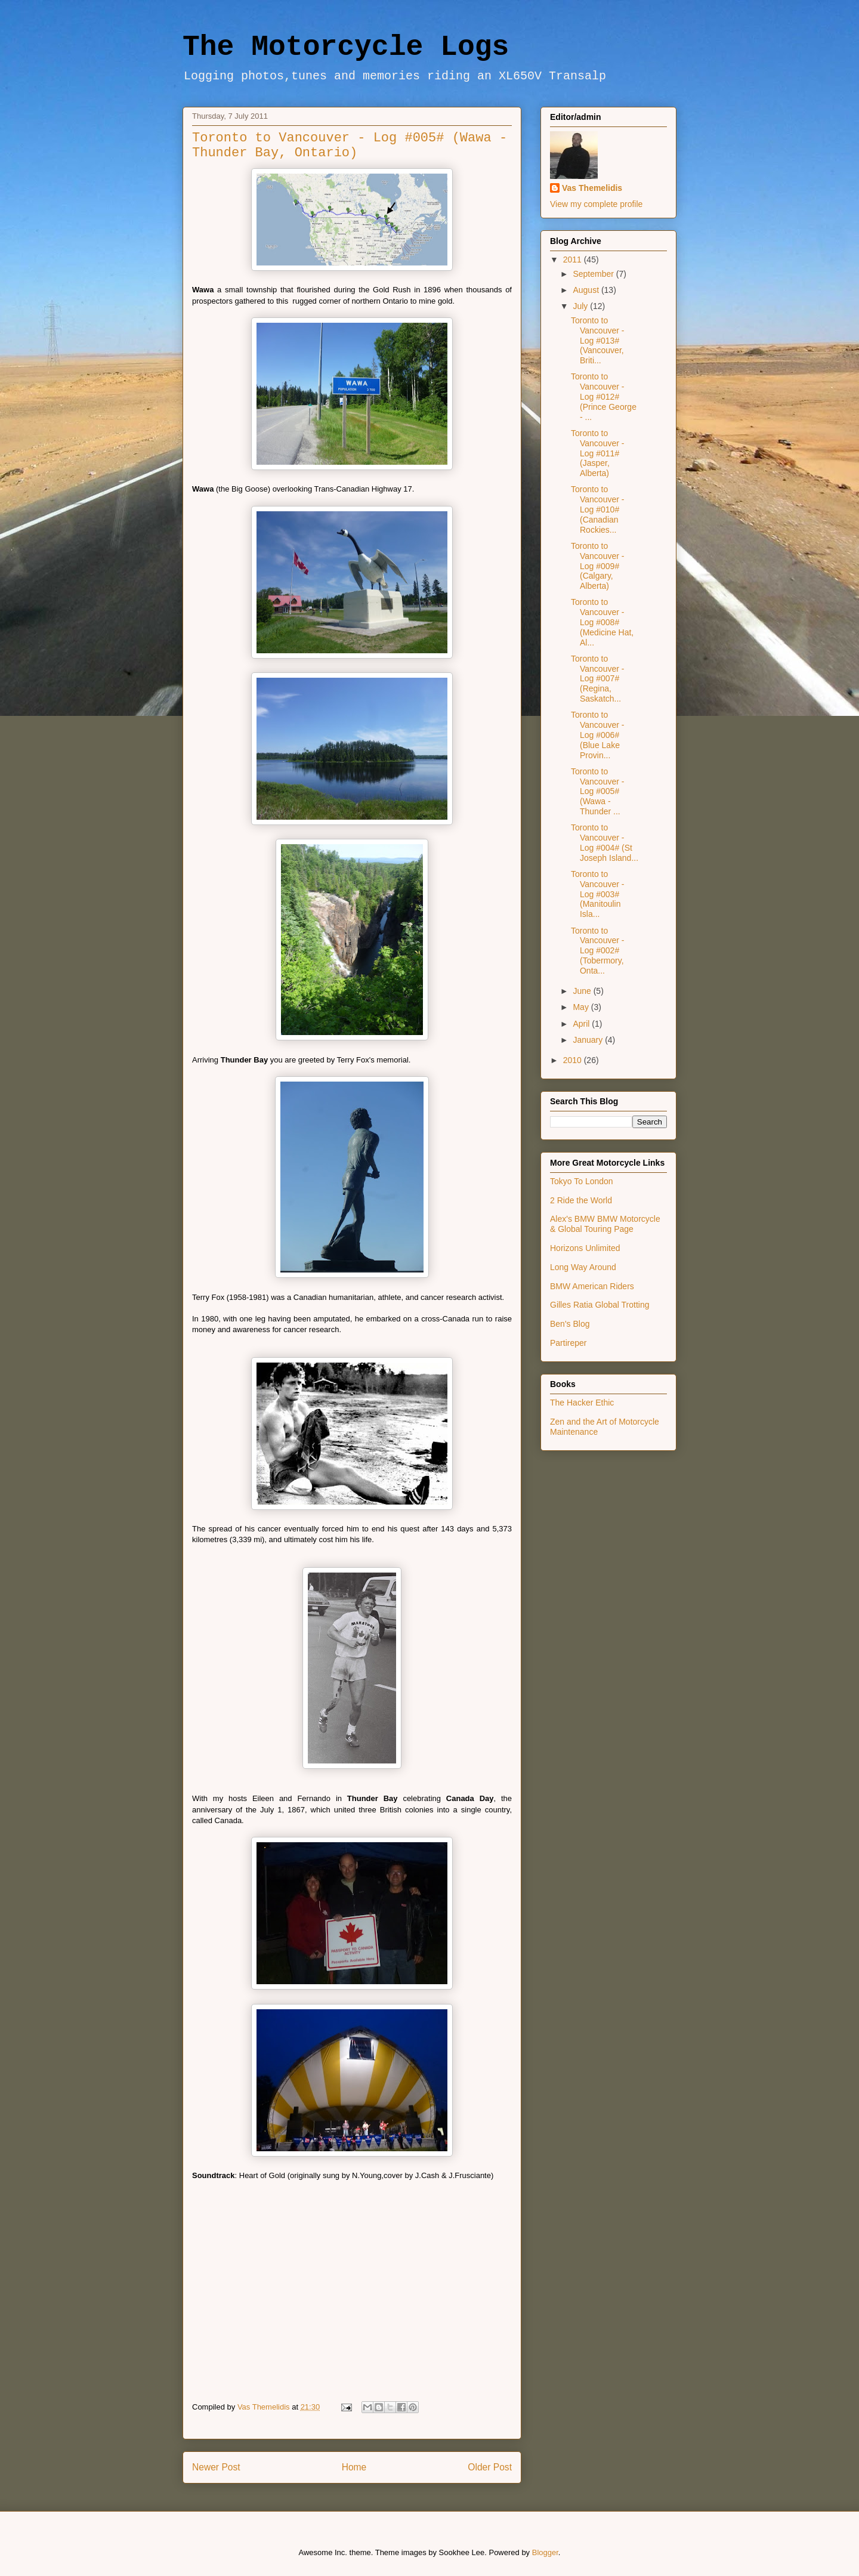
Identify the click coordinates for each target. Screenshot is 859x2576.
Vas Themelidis (592, 188)
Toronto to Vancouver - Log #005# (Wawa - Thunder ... (597, 791)
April (582, 1023)
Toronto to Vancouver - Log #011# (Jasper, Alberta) (597, 453)
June (583, 991)
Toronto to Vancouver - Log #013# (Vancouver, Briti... (597, 340)
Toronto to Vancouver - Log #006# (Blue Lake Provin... (597, 734)
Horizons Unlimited (585, 1248)
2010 (573, 1060)
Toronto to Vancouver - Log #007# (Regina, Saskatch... (597, 678)
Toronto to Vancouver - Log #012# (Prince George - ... (603, 396)
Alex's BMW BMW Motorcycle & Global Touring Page (605, 1224)
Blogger (545, 2552)
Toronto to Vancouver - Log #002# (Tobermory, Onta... (597, 950)
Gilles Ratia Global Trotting (600, 1304)
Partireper (568, 1343)
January (589, 1040)
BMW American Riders (592, 1286)
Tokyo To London (581, 1181)
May (582, 1007)
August (587, 290)
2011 (573, 259)
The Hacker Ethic (582, 1402)
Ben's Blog (570, 1324)
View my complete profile (596, 204)
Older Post (490, 2467)
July (581, 306)
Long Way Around (583, 1267)
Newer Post (216, 2467)
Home (354, 2467)
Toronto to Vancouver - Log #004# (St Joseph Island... (604, 842)
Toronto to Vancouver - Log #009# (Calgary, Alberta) (597, 566)
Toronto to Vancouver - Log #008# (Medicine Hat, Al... (602, 622)
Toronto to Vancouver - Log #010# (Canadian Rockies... (597, 509)
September (594, 274)
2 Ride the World (581, 1200)
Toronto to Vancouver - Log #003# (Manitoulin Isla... (597, 894)
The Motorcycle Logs (346, 47)
